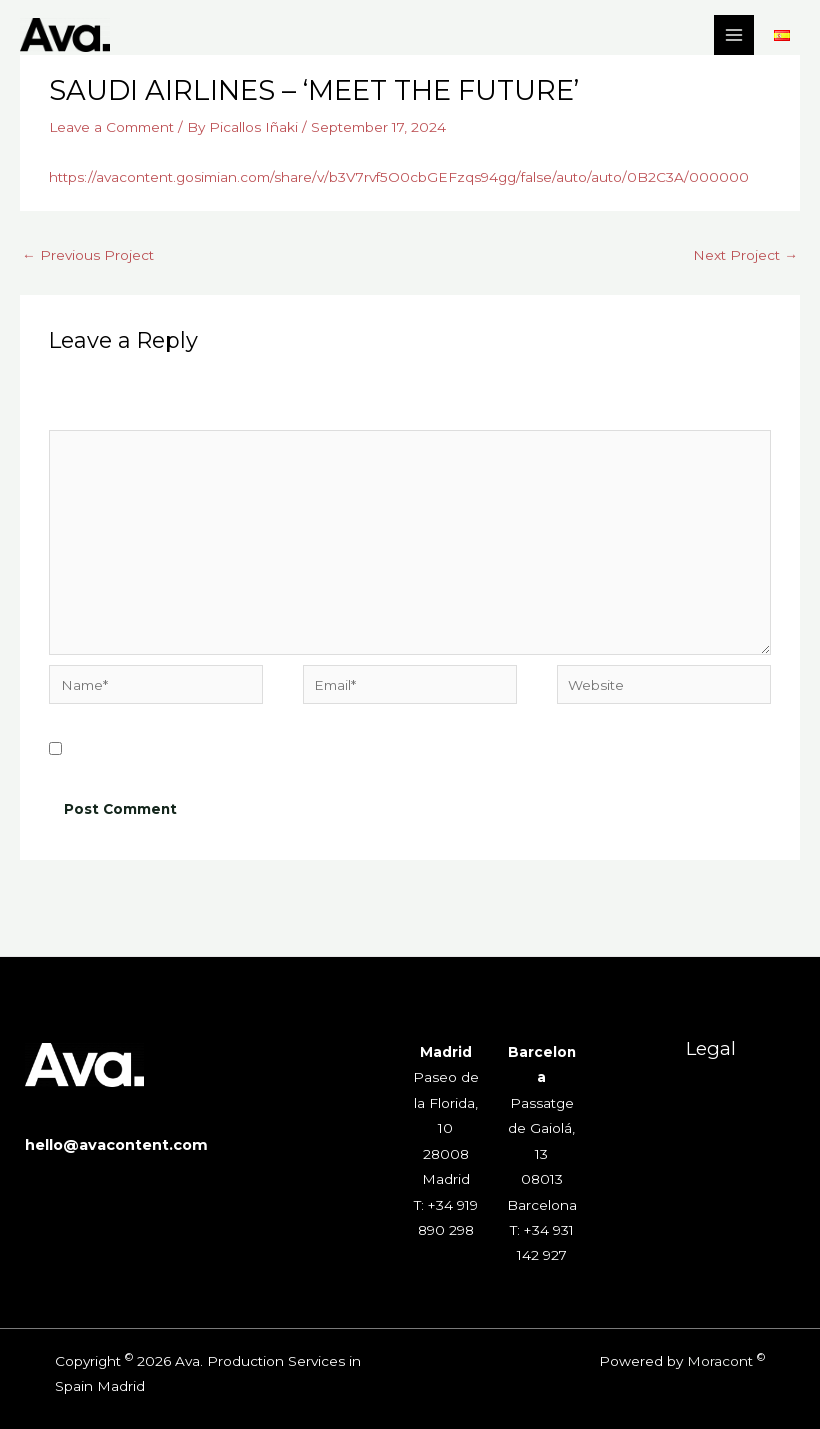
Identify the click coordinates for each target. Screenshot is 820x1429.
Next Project (745, 255)
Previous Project (88, 255)
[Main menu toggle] (734, 35)
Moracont (720, 1361)
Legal (711, 1048)
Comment (87, 416)
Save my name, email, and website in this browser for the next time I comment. (344, 750)
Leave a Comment (111, 127)
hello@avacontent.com (116, 1145)
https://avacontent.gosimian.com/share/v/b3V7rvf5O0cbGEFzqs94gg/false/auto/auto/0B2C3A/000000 (399, 177)
